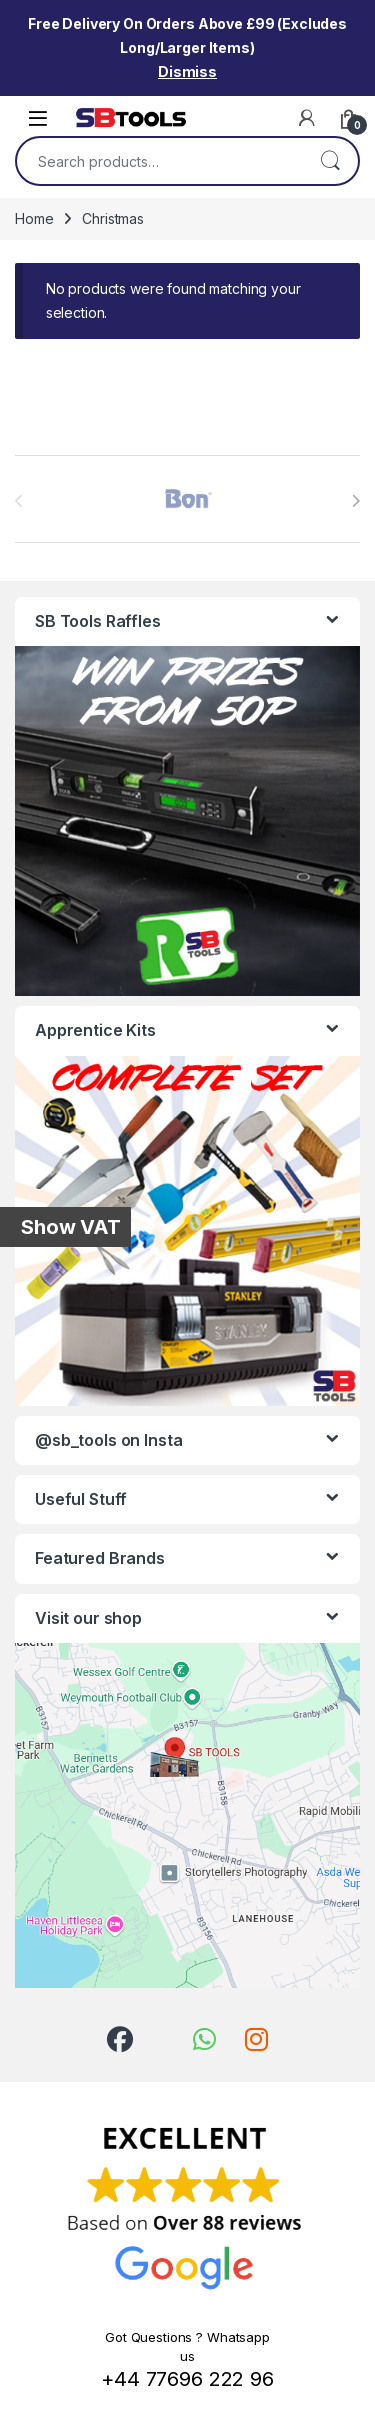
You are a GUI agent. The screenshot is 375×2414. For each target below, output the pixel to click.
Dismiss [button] (187, 71)
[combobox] (159, 161)
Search (330, 161)
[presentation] (355, 501)
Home (34, 218)
